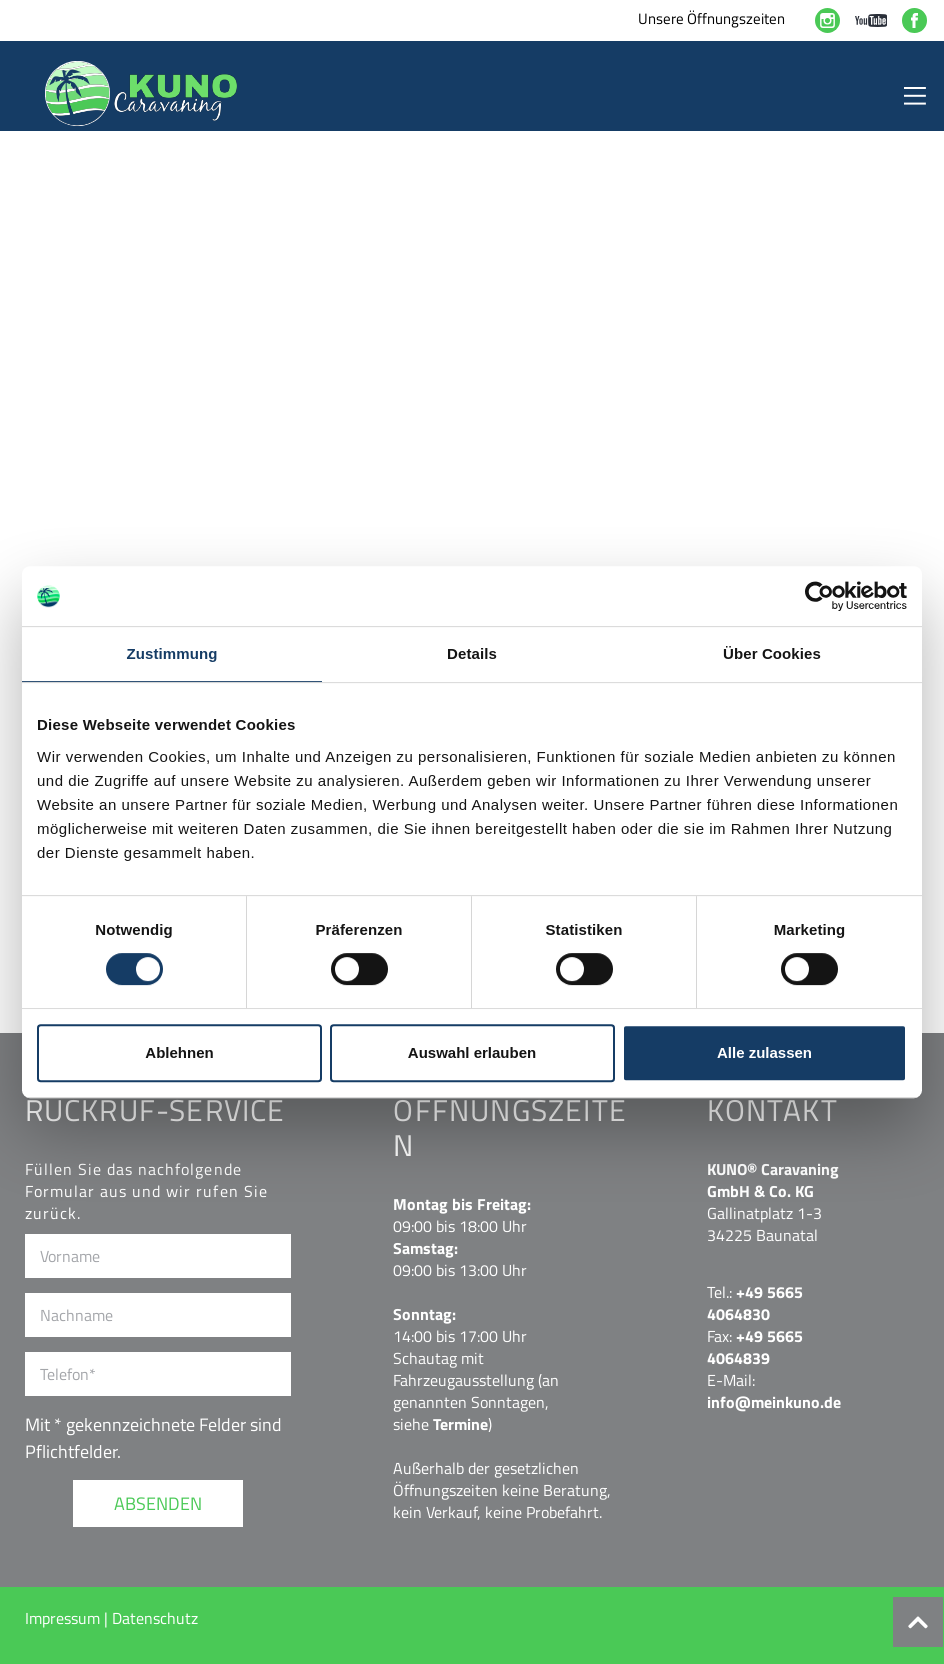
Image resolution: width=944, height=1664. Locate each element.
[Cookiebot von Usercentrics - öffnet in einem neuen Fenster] (819, 596)
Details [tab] (472, 653)
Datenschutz (155, 1618)
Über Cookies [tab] (772, 653)
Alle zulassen (764, 1052)
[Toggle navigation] (915, 93)
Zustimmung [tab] (172, 653)
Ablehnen (179, 1052)
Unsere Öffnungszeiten (711, 18)
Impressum (64, 1618)
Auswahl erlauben (472, 1052)
